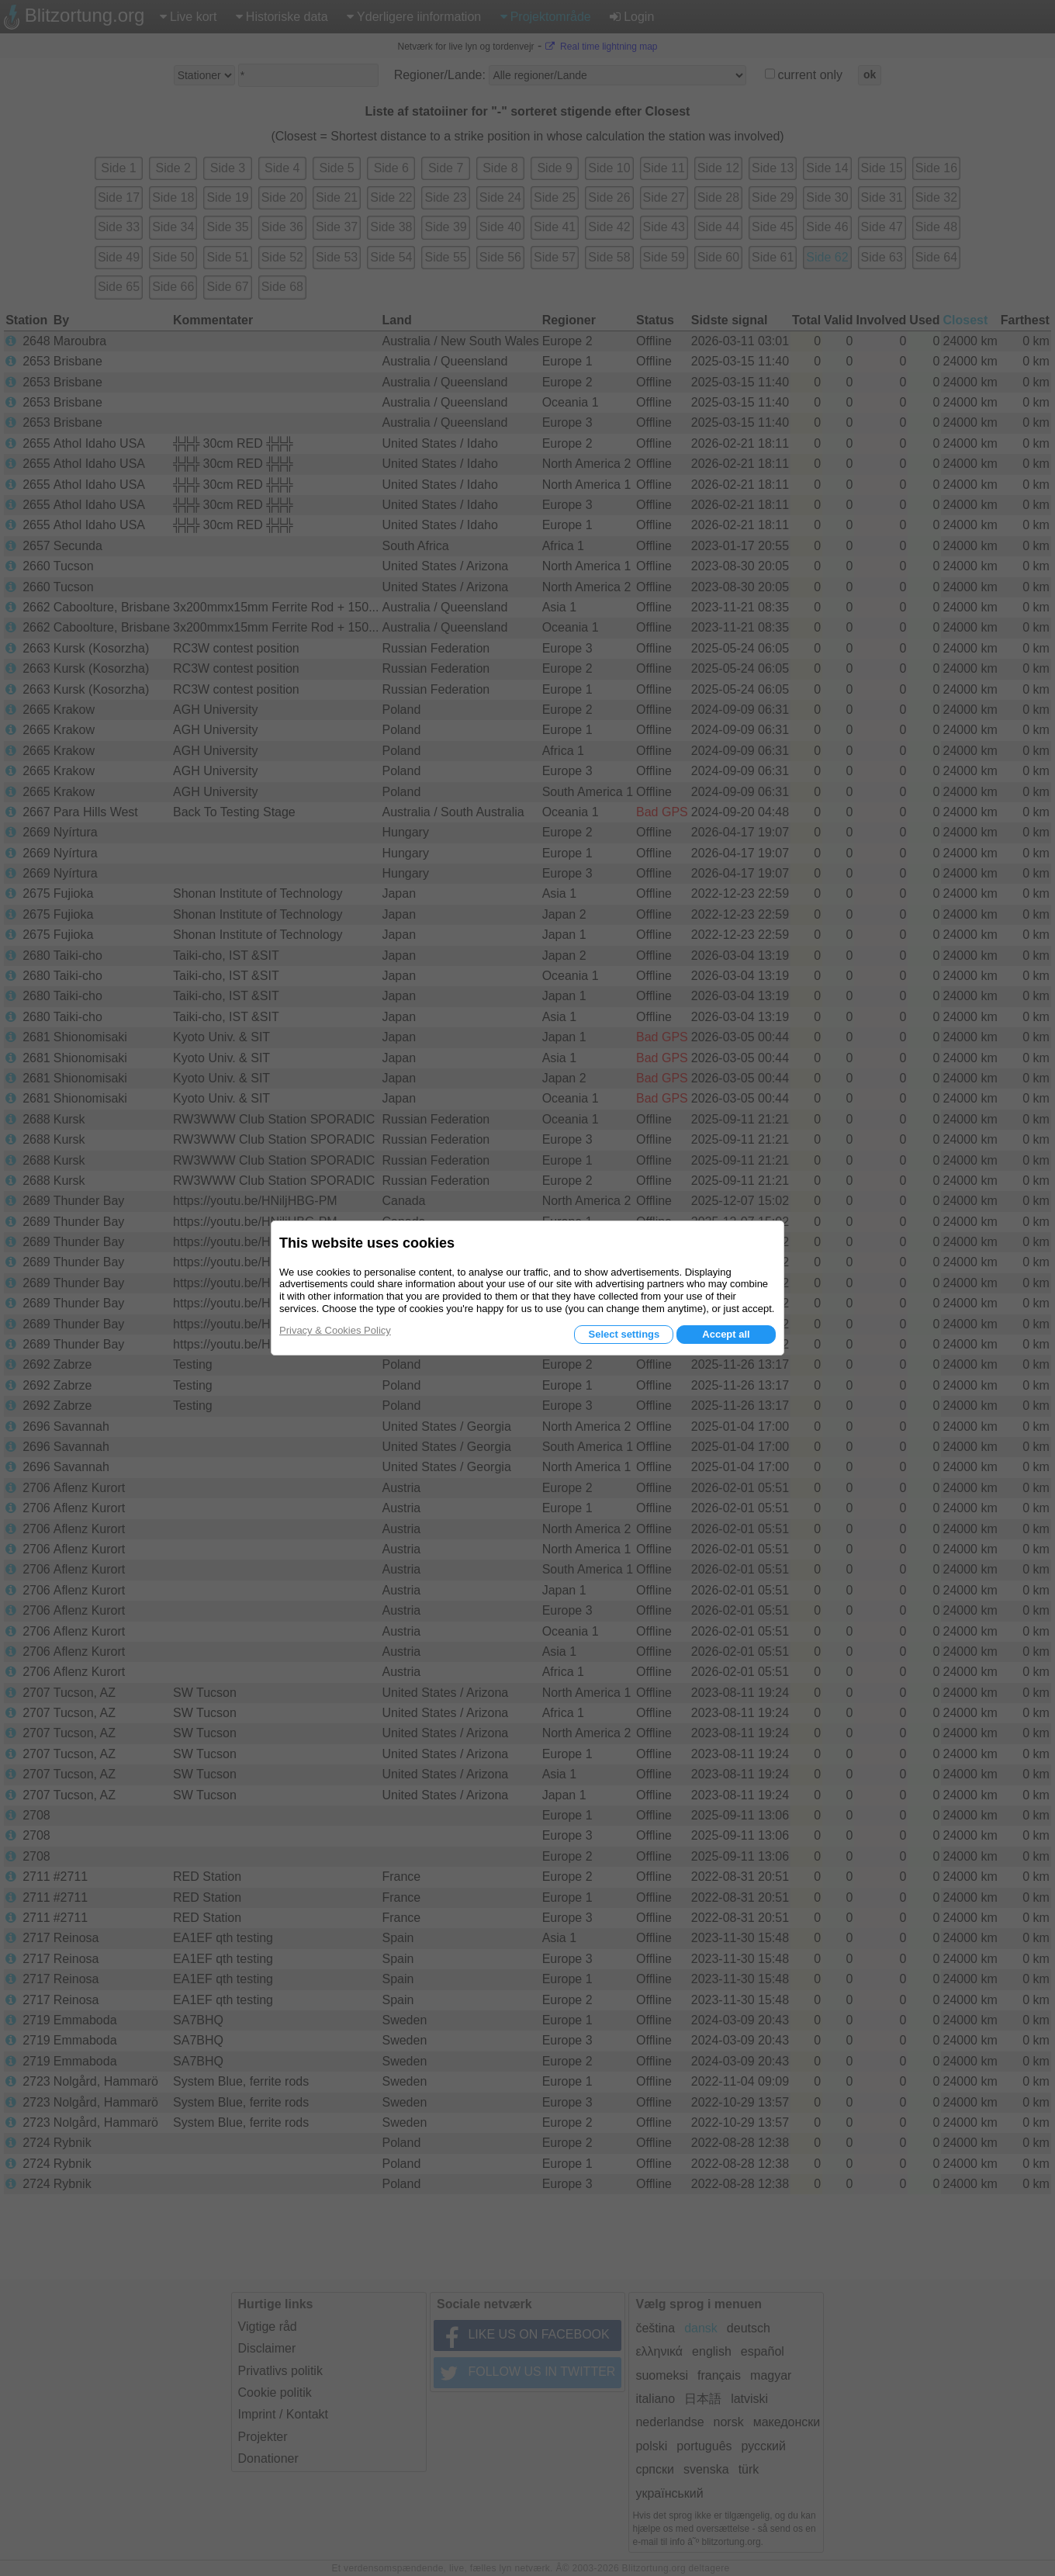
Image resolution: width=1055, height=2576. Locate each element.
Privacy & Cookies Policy (335, 1330)
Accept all (725, 1334)
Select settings (623, 1334)
